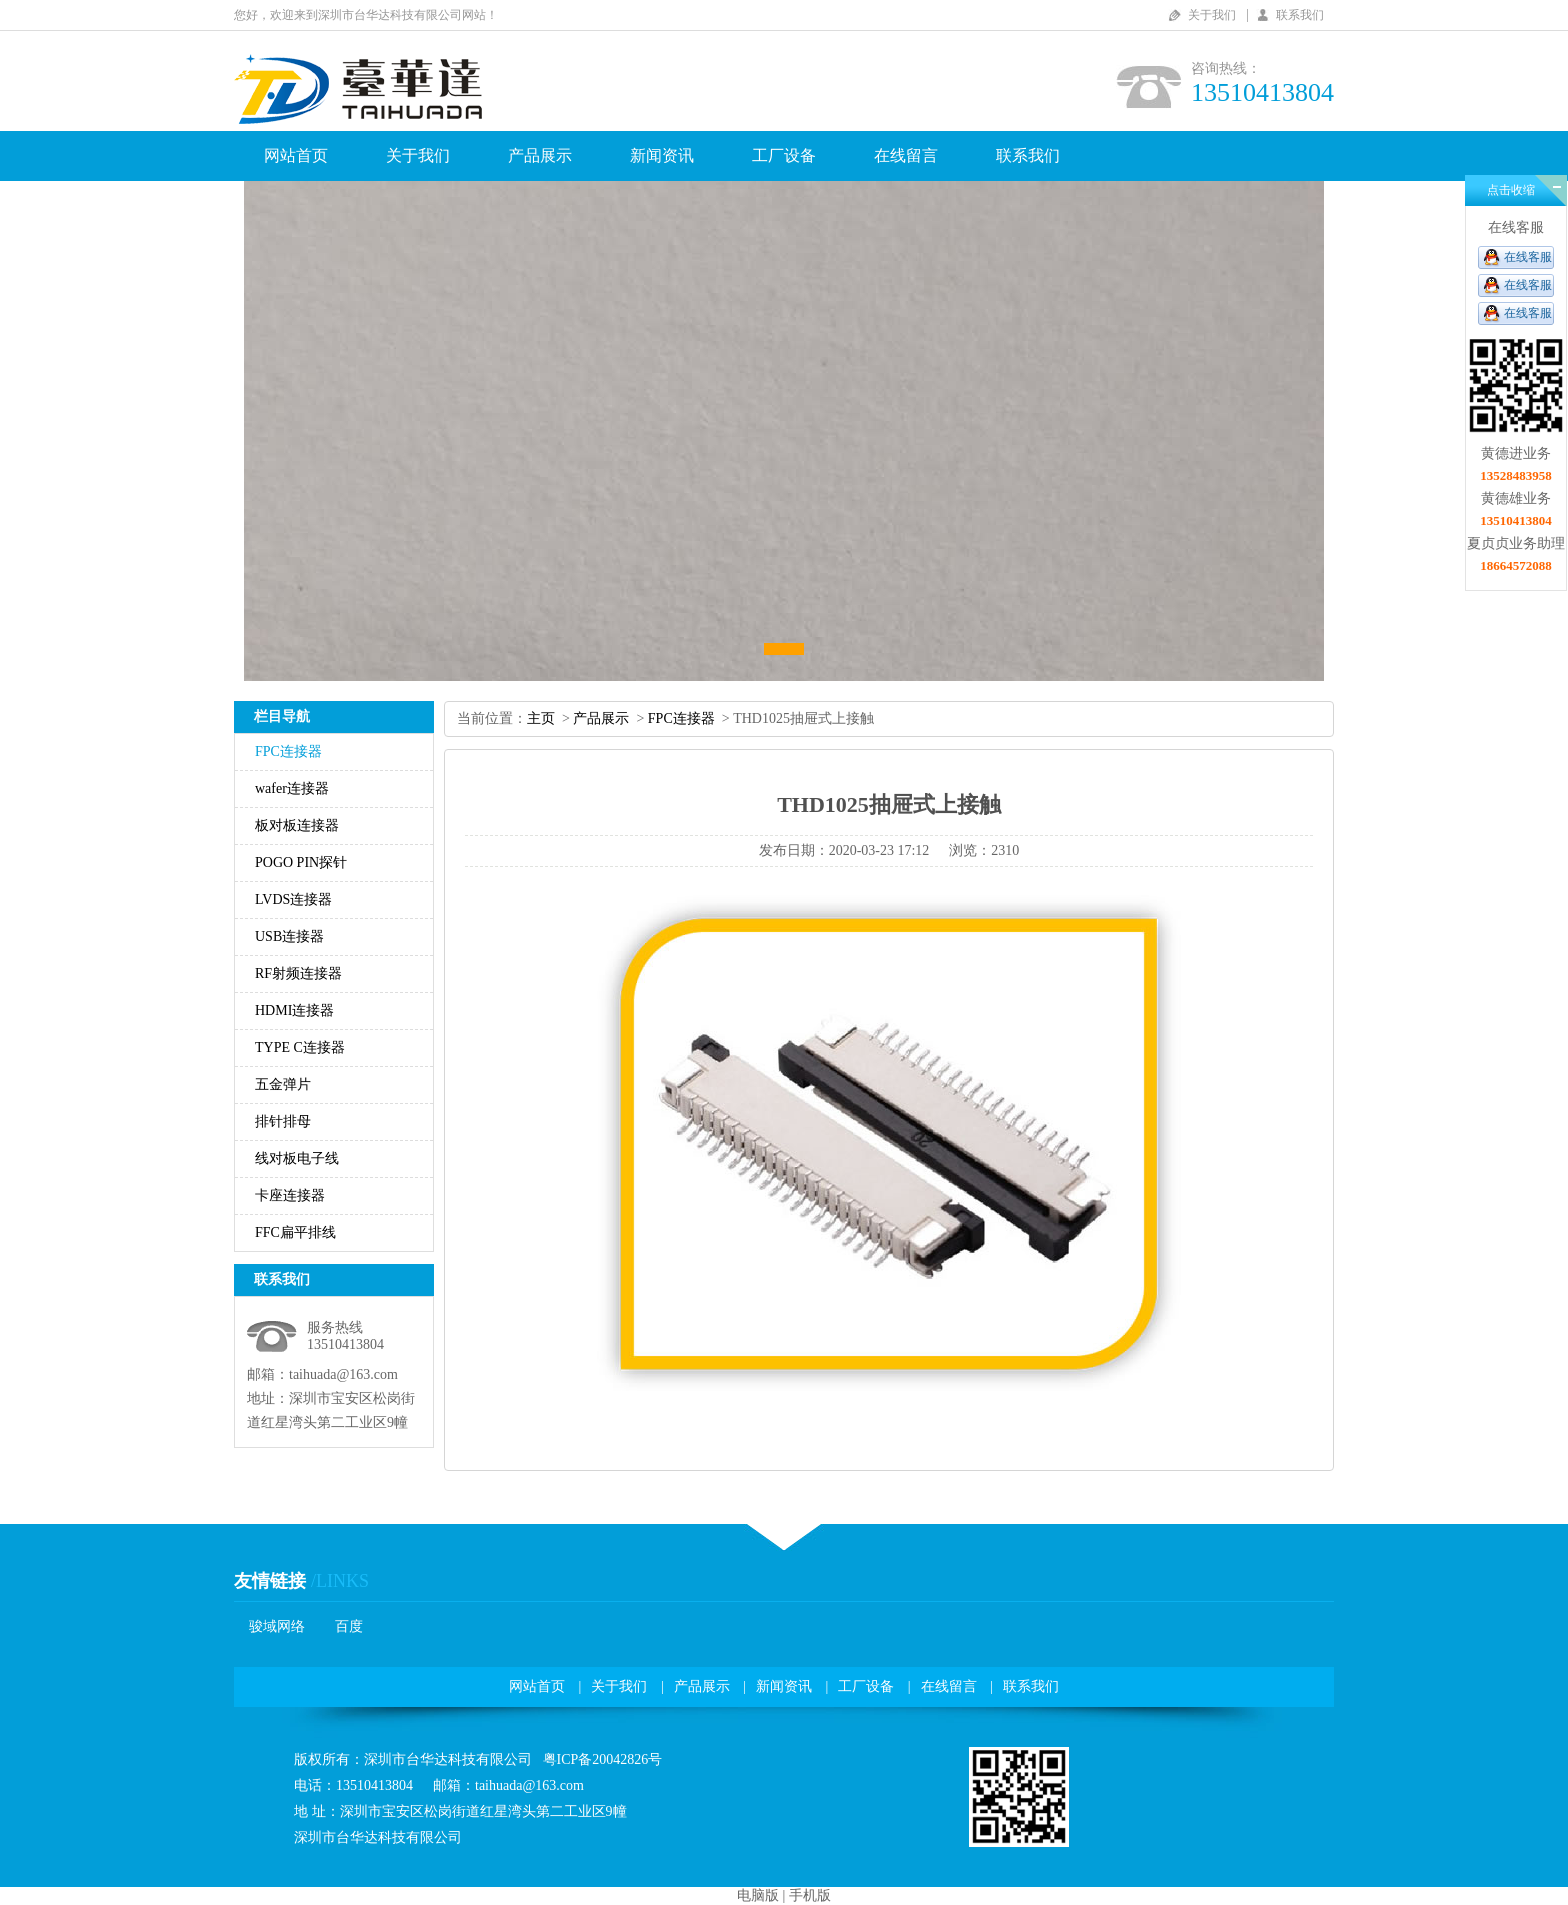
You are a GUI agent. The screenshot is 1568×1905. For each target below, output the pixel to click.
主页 (541, 718)
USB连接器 (289, 936)
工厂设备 (784, 155)
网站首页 (296, 155)
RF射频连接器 (298, 973)
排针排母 (283, 1121)
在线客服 (1528, 257)
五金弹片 (283, 1084)
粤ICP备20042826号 (603, 1759)
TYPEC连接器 (300, 1047)
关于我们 (1212, 15)
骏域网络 (277, 1626)
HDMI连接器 (294, 1010)
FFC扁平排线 (295, 1232)
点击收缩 (1511, 190)
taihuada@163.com (343, 1374)
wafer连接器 (292, 788)
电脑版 (758, 1895)
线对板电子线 (297, 1158)
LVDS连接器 (293, 899)
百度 (349, 1626)
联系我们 (1300, 15)
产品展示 (540, 155)
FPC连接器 (288, 751)
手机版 (810, 1895)
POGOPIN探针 (301, 862)
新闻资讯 (662, 155)
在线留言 (906, 155)
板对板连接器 (297, 825)
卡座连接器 (290, 1195)
